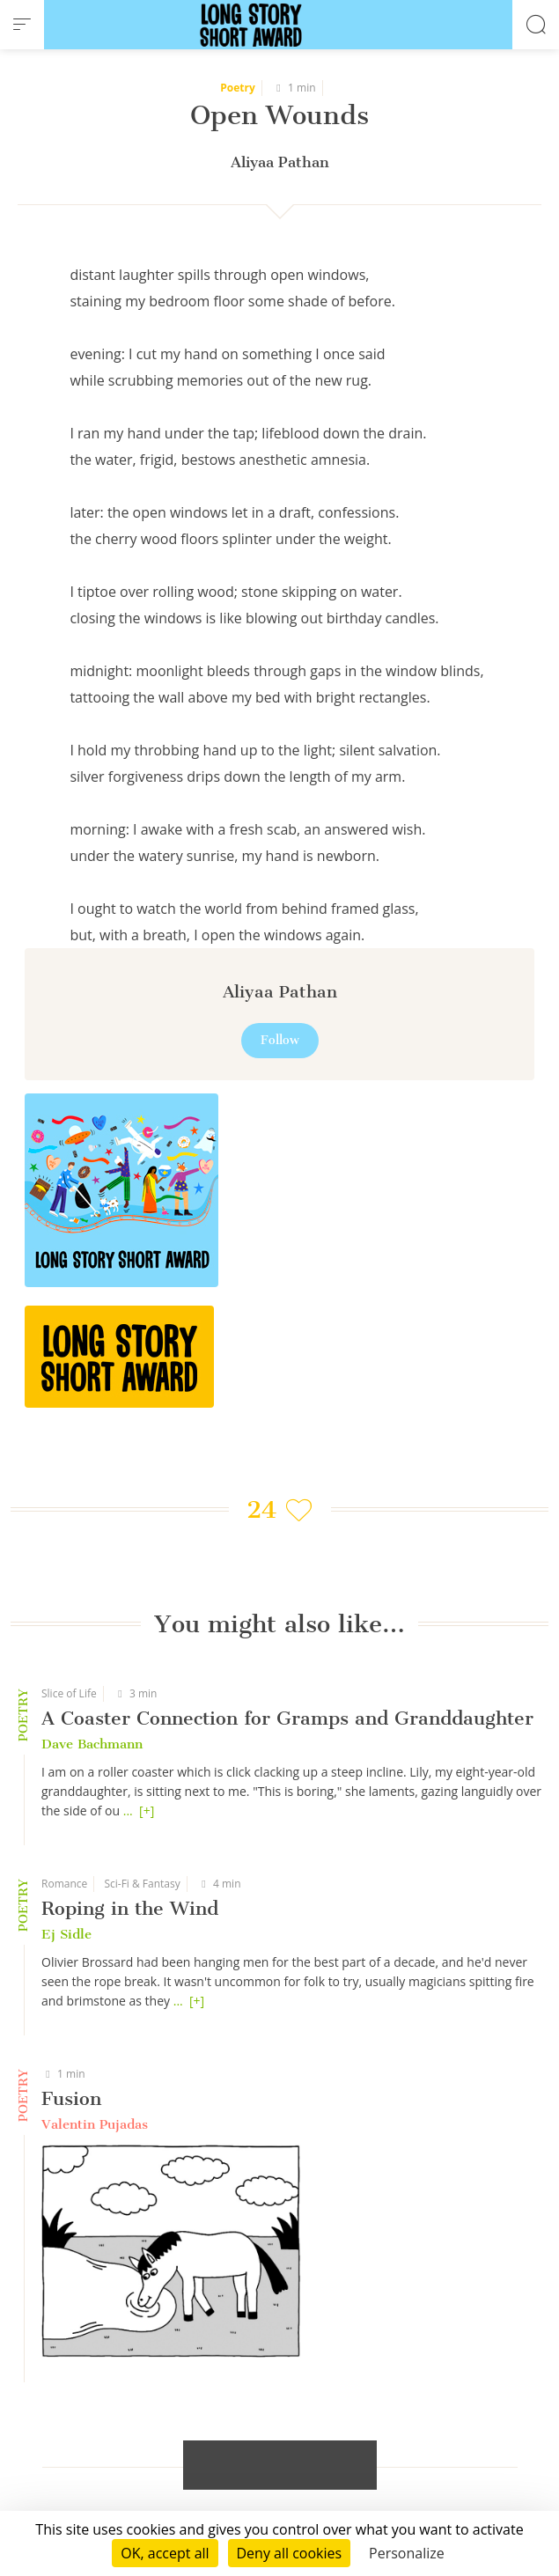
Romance (64, 1883)
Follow (280, 1040)
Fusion (71, 2098)
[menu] (22, 24)
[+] (146, 1810)
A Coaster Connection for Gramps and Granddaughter (287, 1718)
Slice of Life (69, 1693)
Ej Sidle (66, 1934)
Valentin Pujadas (94, 2124)
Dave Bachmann (92, 1744)
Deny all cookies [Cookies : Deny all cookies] (289, 2553)
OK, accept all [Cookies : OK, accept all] (165, 2553)
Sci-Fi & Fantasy (142, 1883)
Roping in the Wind (129, 1908)
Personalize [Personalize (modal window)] (407, 2553)
